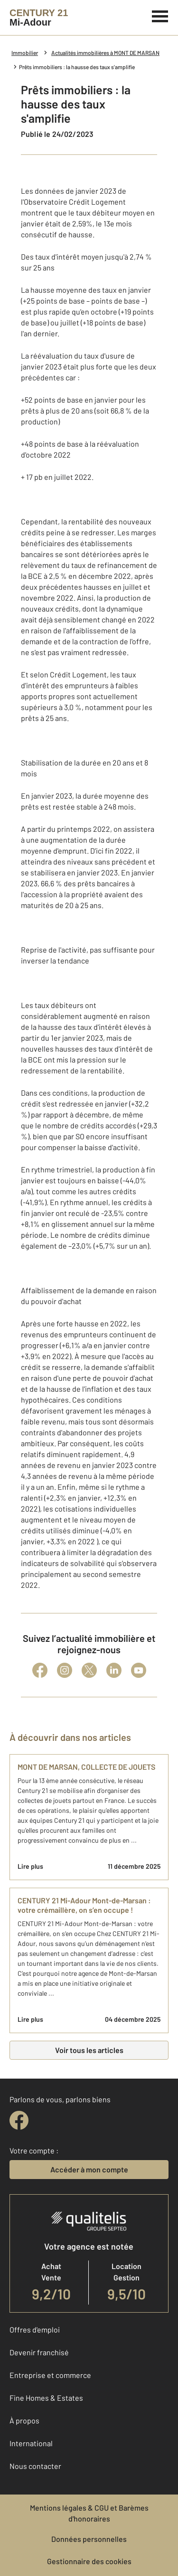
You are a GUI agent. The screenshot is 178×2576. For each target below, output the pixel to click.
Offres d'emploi (34, 2329)
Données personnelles (89, 2538)
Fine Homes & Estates (46, 2397)
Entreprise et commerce (50, 2374)
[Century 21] (38, 17)
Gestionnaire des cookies (89, 2561)
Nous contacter (35, 2465)
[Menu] (160, 15)
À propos (24, 2420)
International (31, 2443)
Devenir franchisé (39, 2352)
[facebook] (18, 2120)
